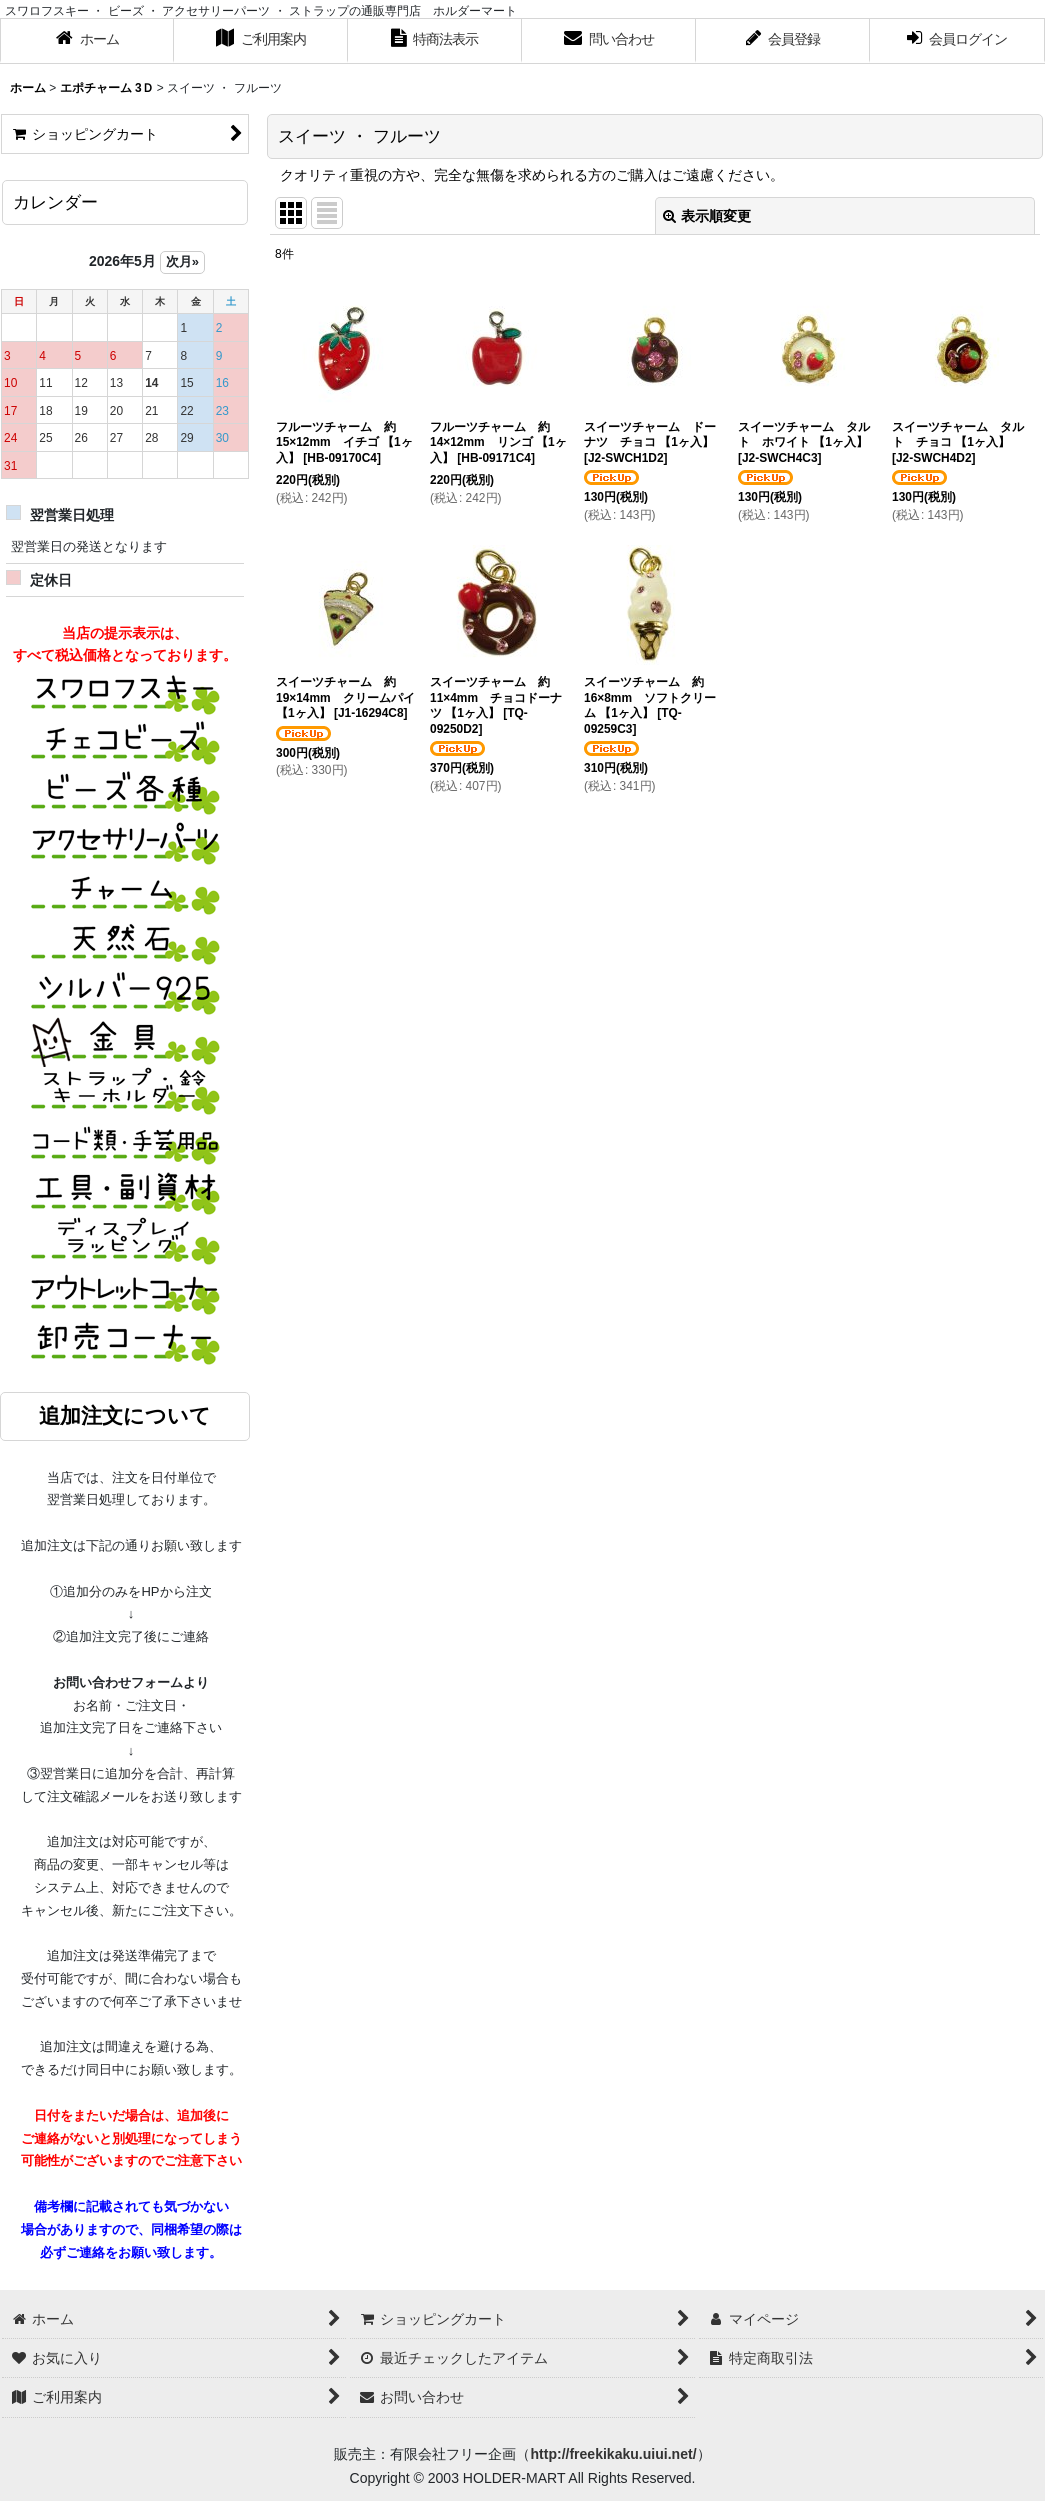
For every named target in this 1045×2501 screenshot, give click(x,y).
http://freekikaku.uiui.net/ (613, 2454)
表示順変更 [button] (707, 216)
